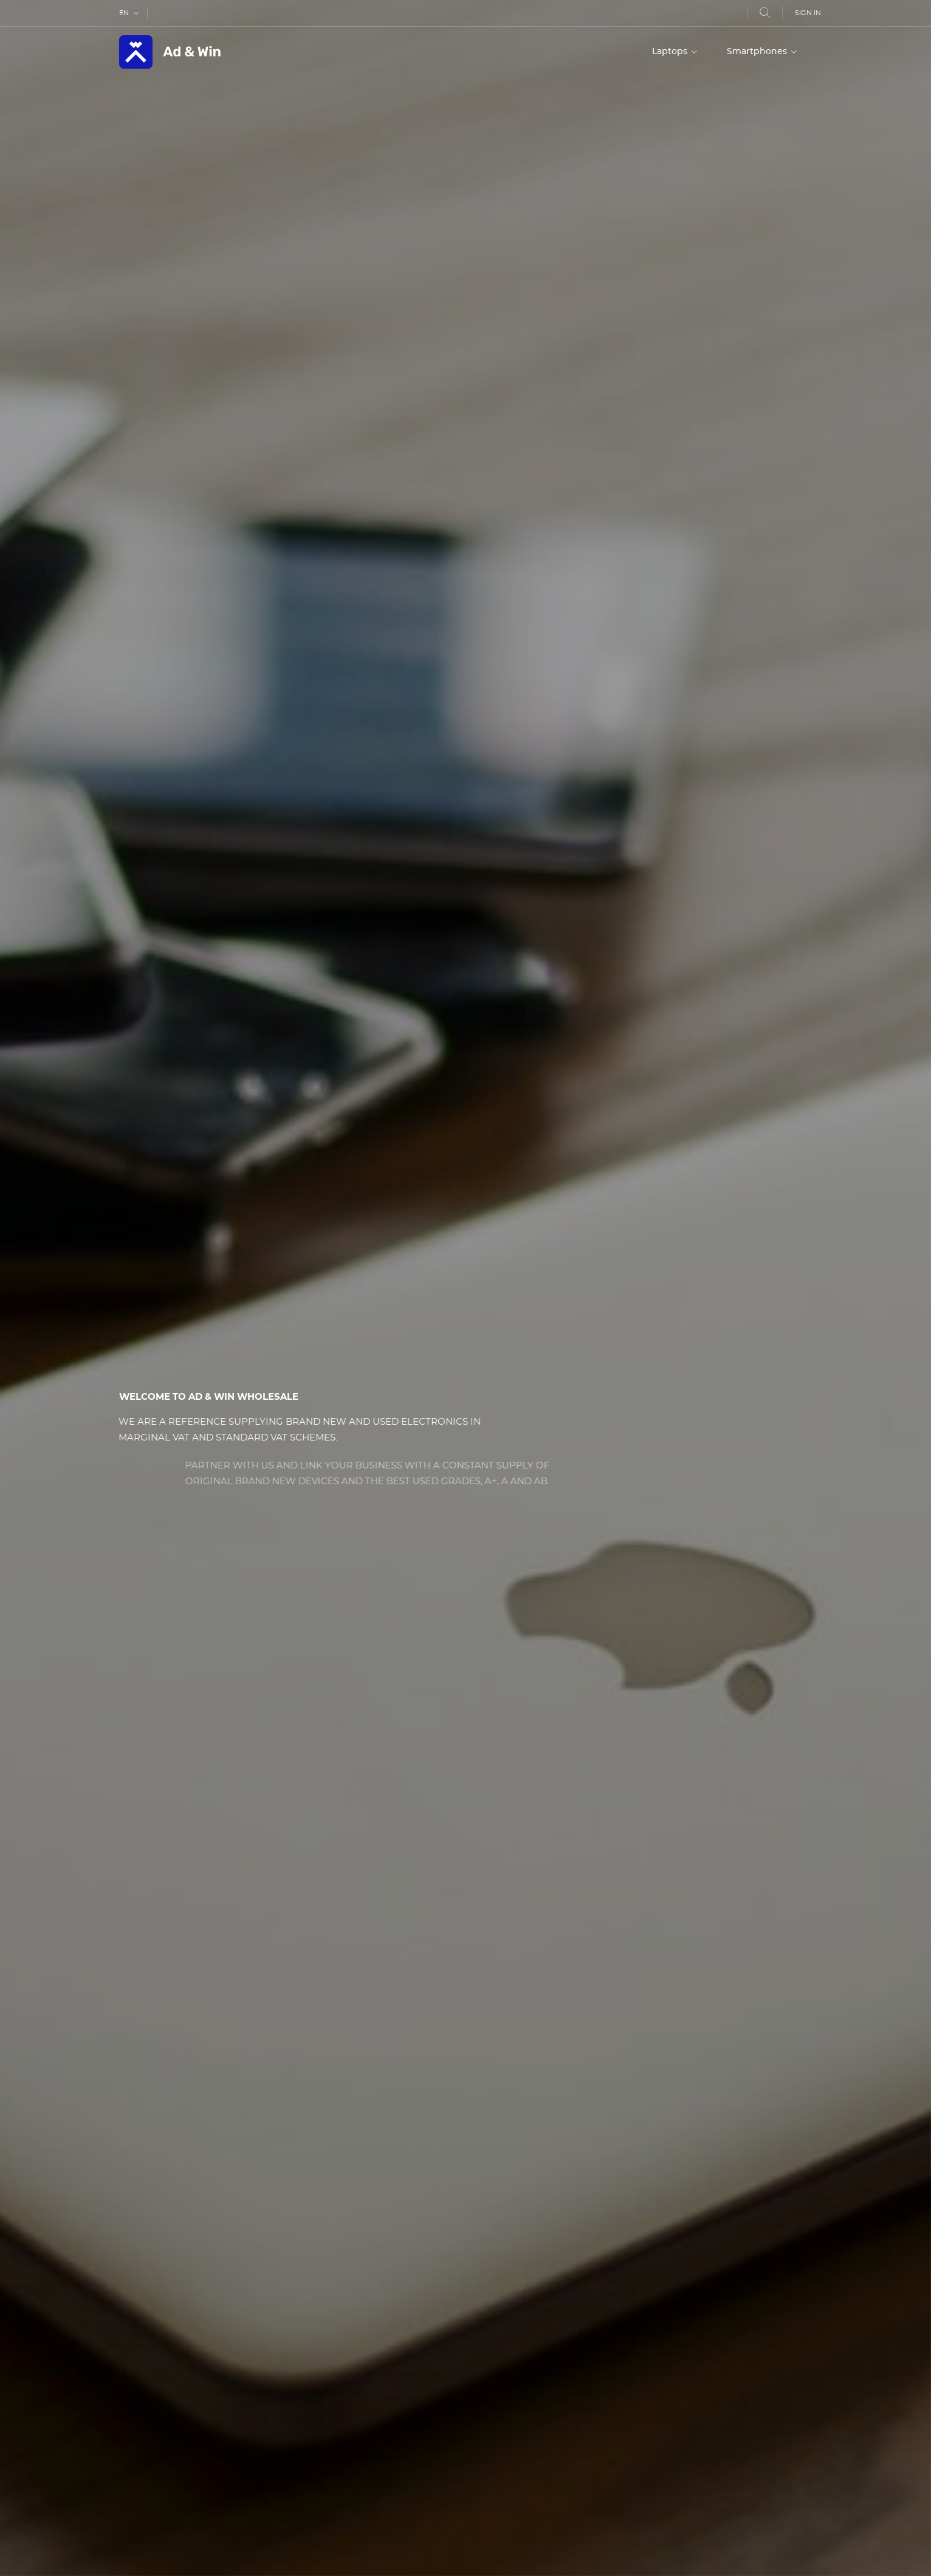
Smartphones (758, 51)
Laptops (671, 51)
